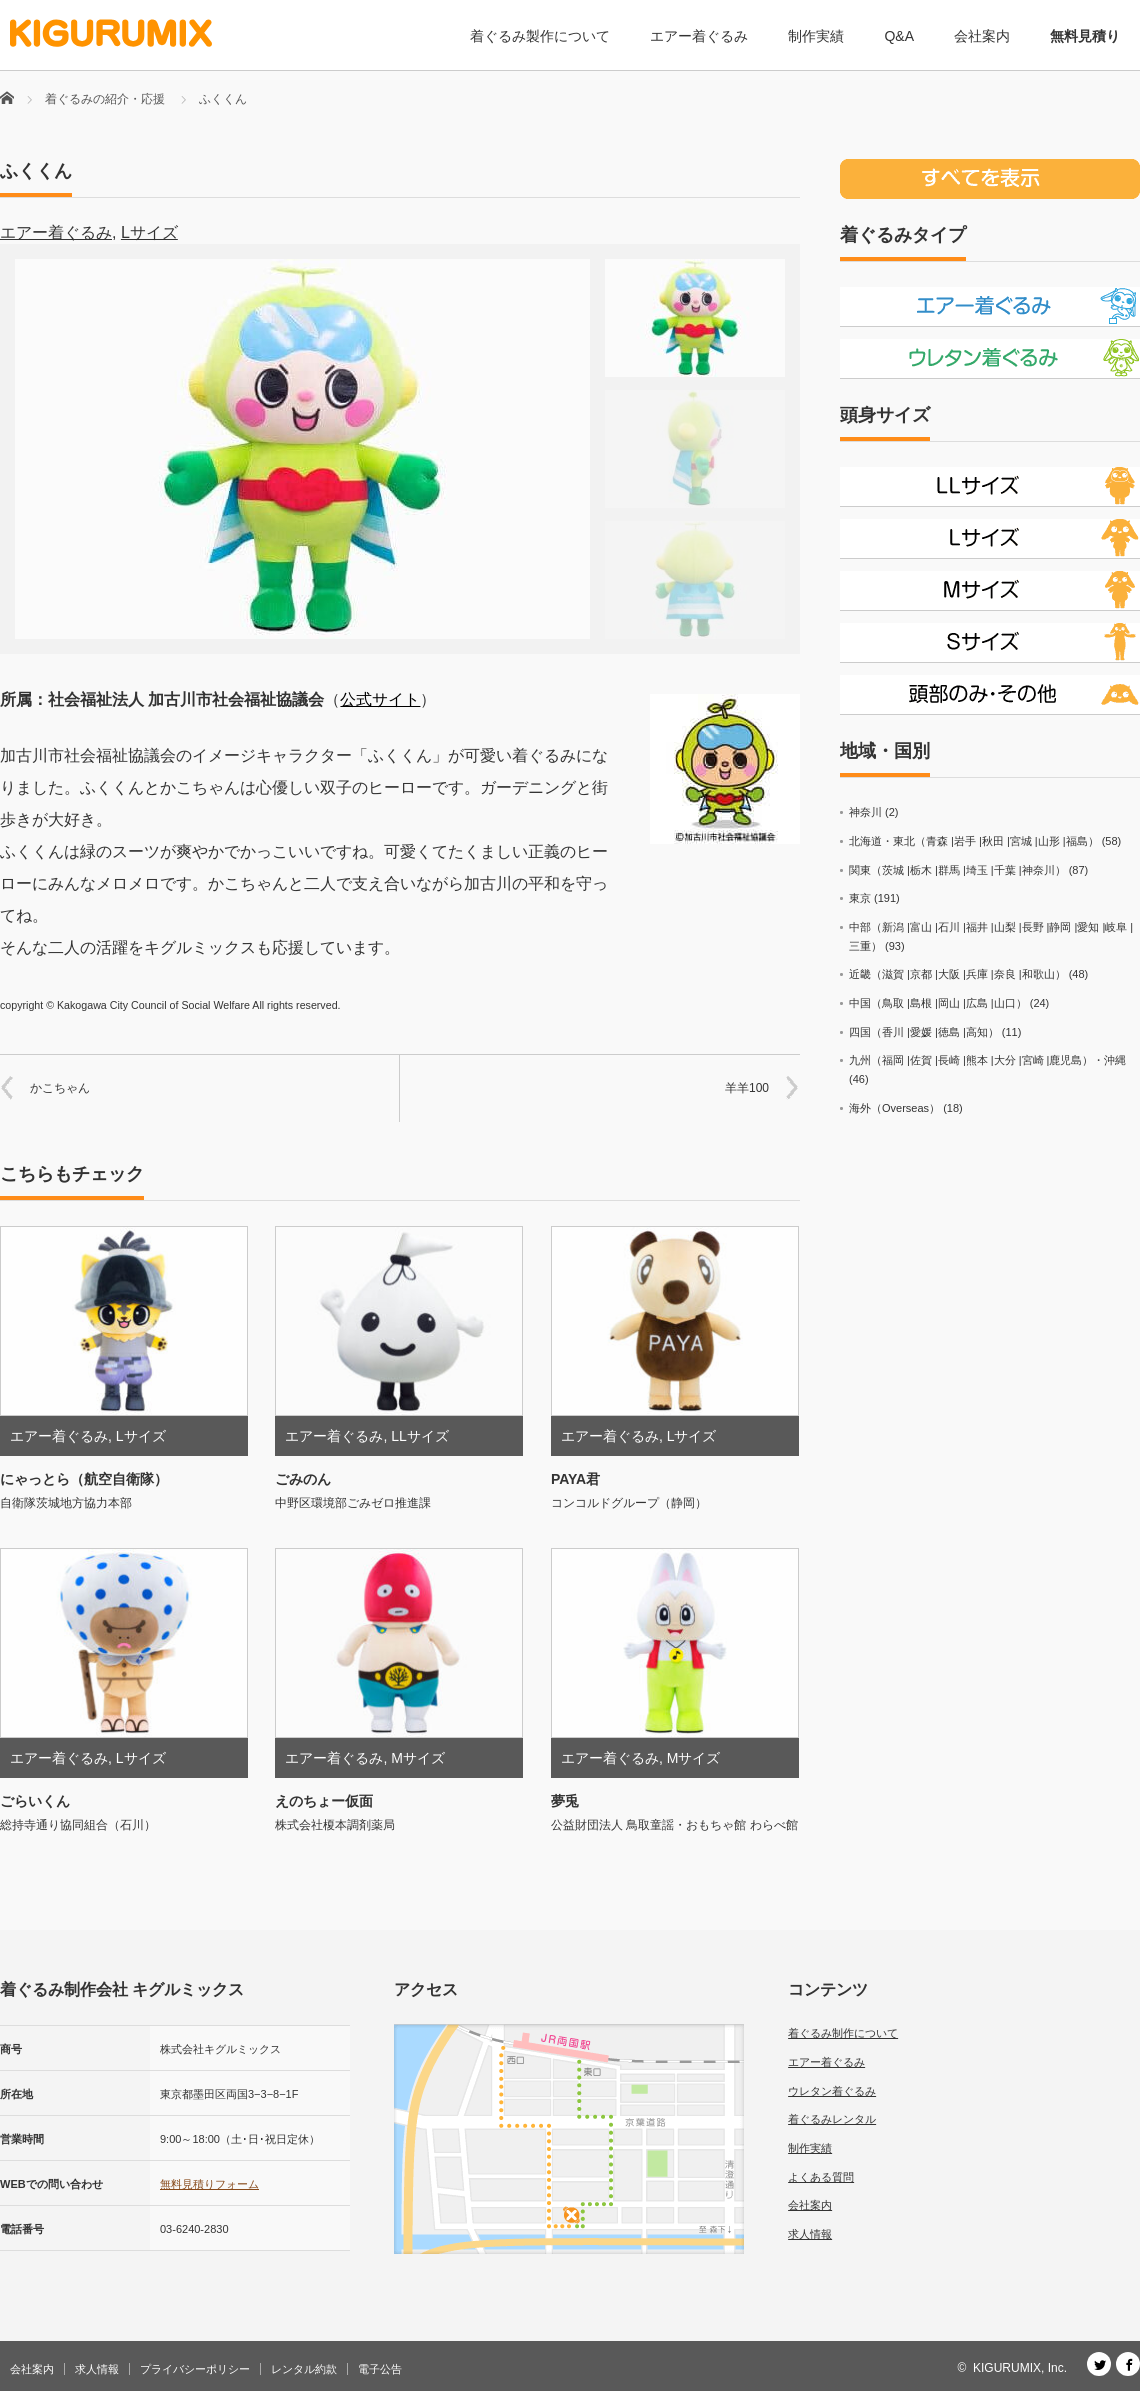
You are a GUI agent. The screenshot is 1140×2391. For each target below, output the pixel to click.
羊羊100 (747, 1088)
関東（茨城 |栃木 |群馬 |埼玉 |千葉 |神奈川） (957, 870)
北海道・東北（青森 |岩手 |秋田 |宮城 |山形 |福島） (974, 841)
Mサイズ (418, 1758)
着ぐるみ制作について (843, 2033)
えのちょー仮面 (324, 1801)
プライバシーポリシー (195, 2369)
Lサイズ (149, 232)
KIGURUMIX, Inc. (1020, 2368)
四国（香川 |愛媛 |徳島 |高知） (924, 1032)
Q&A (899, 36)
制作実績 (816, 36)
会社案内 (982, 36)
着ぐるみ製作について (540, 36)
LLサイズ (420, 1436)
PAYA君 (575, 1479)
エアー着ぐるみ (699, 36)
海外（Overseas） (894, 1108)
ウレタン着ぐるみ (832, 2091)
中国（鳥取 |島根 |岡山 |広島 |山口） (938, 1003)
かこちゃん (60, 1088)
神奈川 (865, 812)
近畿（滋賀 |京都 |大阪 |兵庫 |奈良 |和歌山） (957, 974)
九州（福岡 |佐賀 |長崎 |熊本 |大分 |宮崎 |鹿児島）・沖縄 (987, 1060)
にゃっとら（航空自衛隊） (84, 1479)
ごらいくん (35, 1801)
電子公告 (380, 2369)
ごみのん (303, 1479)
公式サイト (380, 699)
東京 (860, 898)
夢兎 (565, 1801)
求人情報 (810, 2234)
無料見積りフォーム (209, 2184)
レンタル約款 (304, 2369)
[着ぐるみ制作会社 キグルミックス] (111, 33)
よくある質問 (821, 2177)
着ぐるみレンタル (832, 2119)
